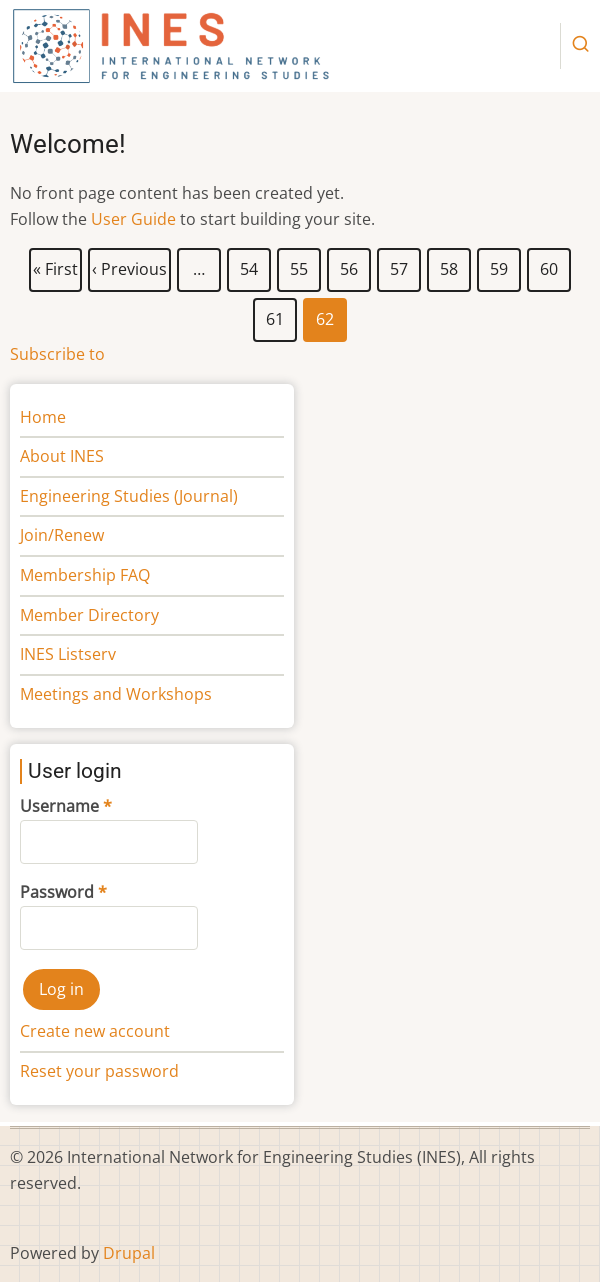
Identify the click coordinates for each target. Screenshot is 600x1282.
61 (275, 315)
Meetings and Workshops (116, 694)
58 (449, 265)
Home (43, 417)
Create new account (95, 1031)
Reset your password (99, 1071)
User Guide (133, 219)
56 (349, 265)
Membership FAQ (85, 575)
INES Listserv (68, 654)
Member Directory (89, 615)
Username (59, 806)
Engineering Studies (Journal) (129, 496)
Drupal (129, 1253)
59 (499, 265)
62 (326, 320)
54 (249, 265)
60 (549, 265)
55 (299, 265)
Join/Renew (62, 535)
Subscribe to (57, 354)
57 (399, 265)
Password (57, 892)
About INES (62, 456)
